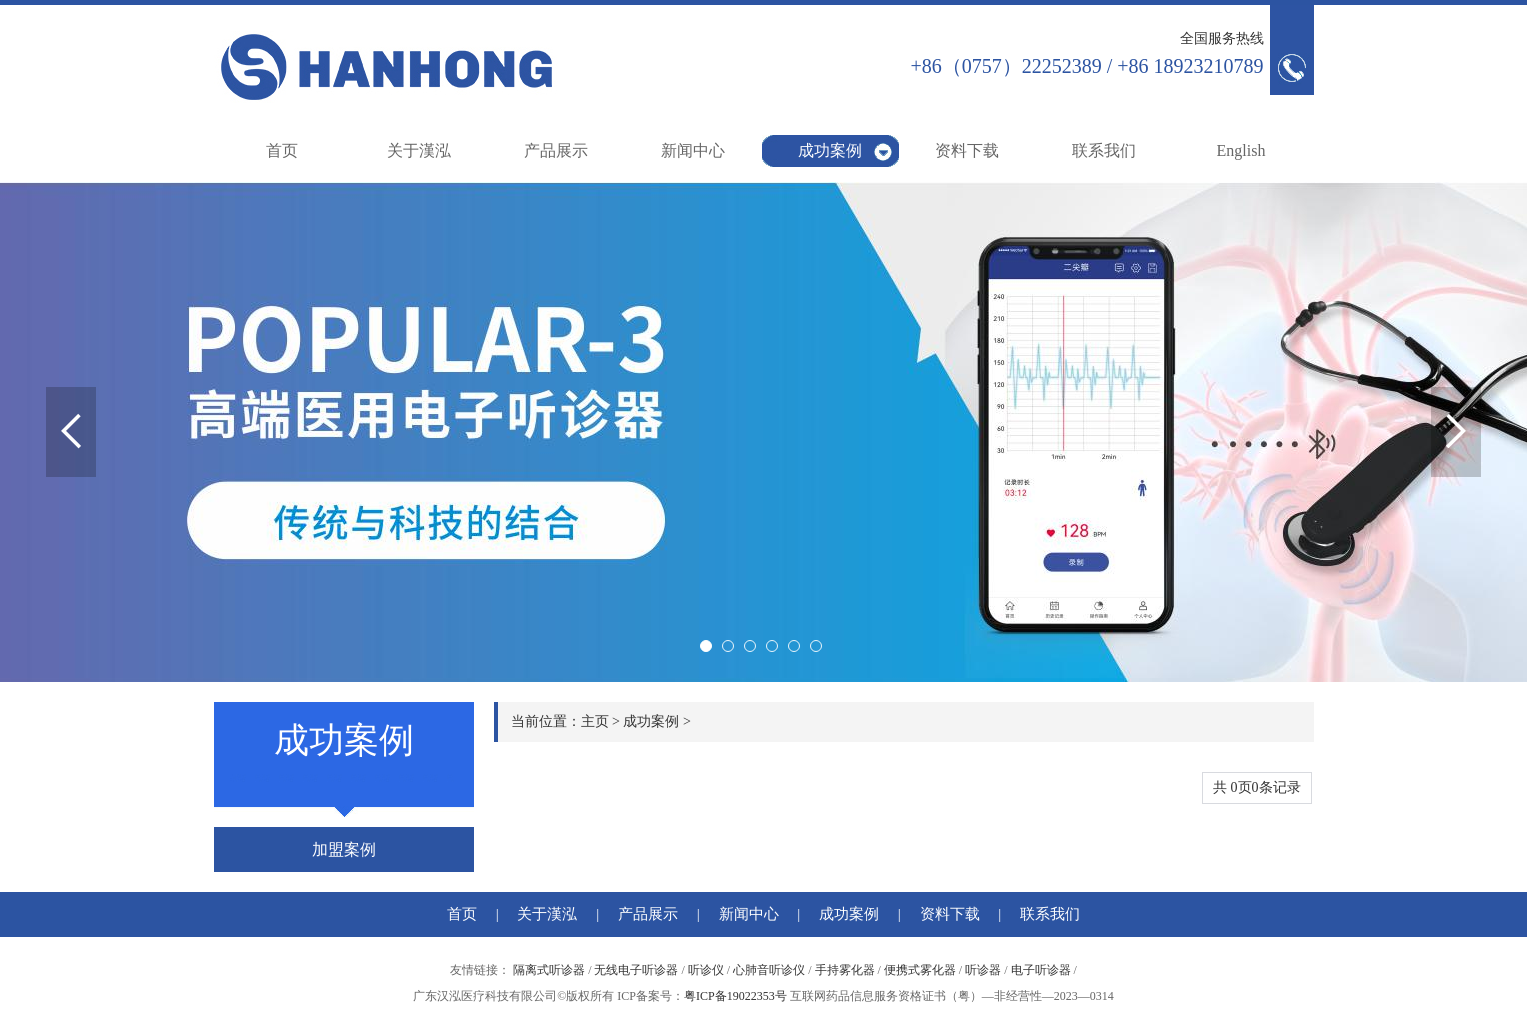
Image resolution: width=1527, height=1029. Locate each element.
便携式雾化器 (920, 970)
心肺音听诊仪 (769, 970)
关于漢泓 (419, 150)
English (1241, 150)
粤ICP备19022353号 (735, 996)
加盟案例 (344, 849)
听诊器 (983, 970)
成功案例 (830, 150)
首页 (282, 150)
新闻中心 (693, 150)
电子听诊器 (1041, 970)
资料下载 (967, 150)
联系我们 (1104, 150)
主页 (595, 721)
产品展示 (556, 150)
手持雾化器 (845, 970)
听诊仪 (706, 970)
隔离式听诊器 (549, 970)
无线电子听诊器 (636, 970)
